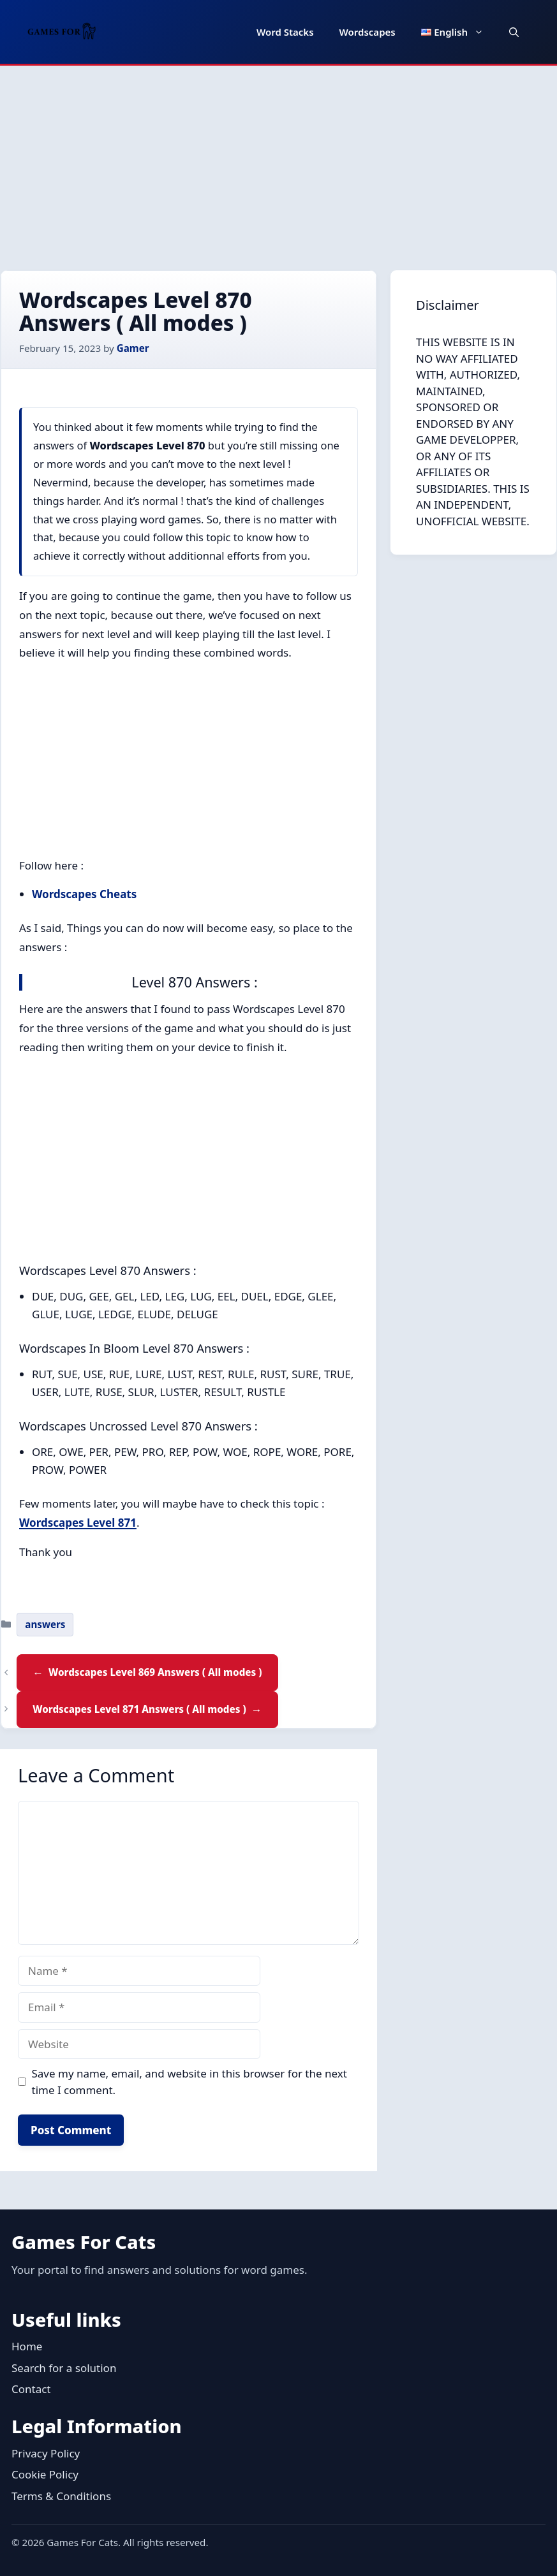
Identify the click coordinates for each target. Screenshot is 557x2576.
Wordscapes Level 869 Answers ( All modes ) (155, 1672)
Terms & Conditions (61, 2496)
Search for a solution (63, 2368)
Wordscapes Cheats (84, 894)
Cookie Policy (44, 2474)
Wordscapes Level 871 (78, 1522)
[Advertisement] (278, 161)
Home (26, 2346)
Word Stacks (285, 31)
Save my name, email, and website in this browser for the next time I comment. (189, 2081)
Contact (31, 2389)
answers (45, 1624)
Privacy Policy (45, 2453)
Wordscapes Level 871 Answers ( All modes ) (139, 1709)
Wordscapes (367, 31)
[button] (513, 32)
